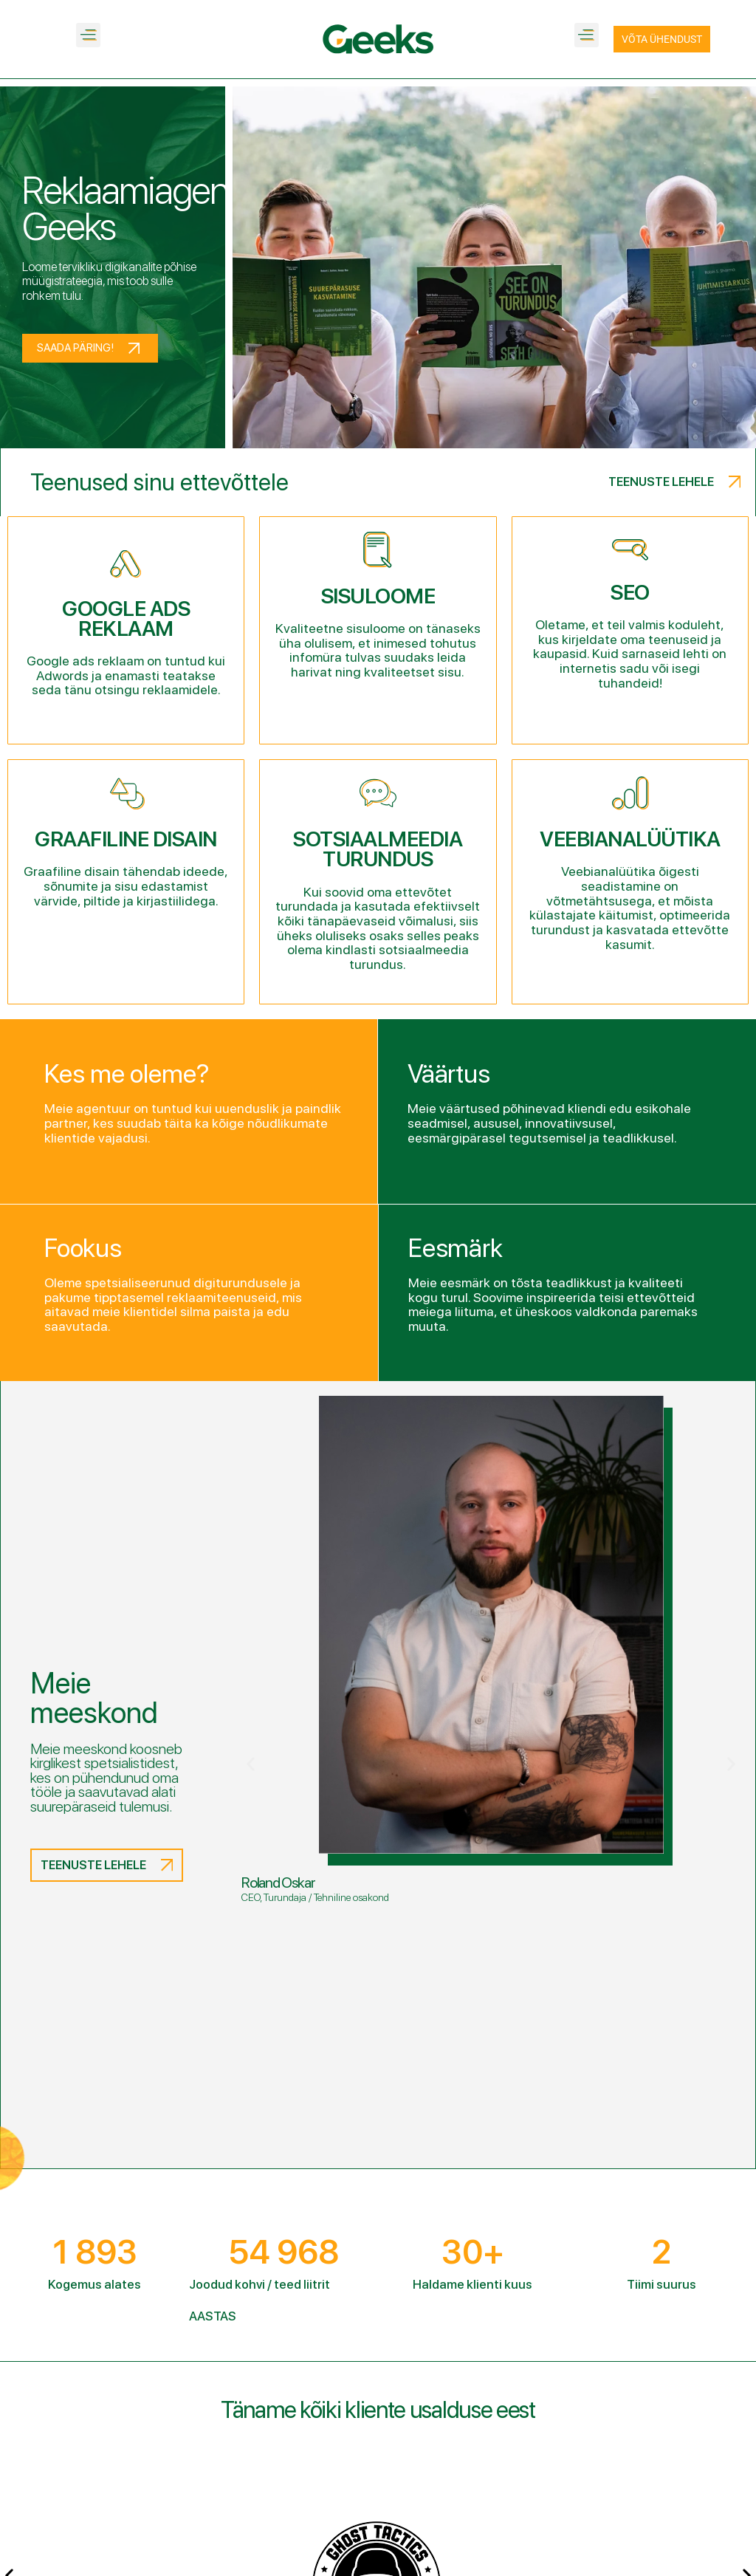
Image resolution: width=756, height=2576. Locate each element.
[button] (88, 35)
